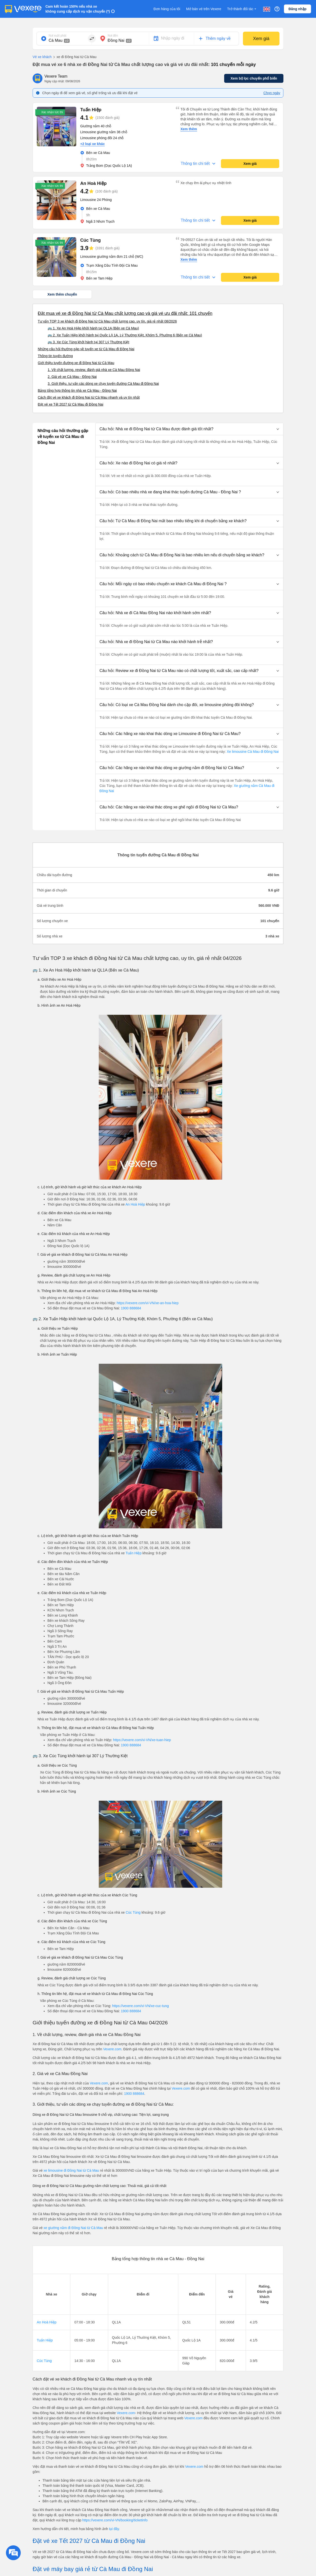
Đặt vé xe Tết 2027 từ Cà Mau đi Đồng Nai (70, 404)
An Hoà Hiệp (135, 1204)
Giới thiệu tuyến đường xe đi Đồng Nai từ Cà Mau (76, 363)
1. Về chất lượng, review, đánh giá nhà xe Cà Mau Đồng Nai (94, 370)
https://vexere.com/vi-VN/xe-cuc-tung (140, 2006)
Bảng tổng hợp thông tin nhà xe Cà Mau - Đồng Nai (77, 390)
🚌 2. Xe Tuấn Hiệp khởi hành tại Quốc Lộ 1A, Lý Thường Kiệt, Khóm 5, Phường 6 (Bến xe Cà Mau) (125, 335)
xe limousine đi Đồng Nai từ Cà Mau (71, 2170)
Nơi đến (113, 35)
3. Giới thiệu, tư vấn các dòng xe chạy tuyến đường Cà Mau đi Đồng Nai (103, 384)
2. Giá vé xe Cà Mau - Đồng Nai (72, 377)
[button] (189, 429)
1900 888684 (131, 1308)
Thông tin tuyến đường (55, 356)
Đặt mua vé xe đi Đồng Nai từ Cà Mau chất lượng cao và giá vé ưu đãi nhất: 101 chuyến (125, 313)
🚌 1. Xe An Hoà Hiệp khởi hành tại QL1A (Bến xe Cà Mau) (93, 328)
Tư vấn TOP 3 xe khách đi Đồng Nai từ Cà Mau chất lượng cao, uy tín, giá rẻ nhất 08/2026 (107, 321)
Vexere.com (112, 2049)
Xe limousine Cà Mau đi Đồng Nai (252, 752)
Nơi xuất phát (57, 35)
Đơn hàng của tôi (167, 9)
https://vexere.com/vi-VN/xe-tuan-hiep (142, 1740)
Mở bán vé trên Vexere (203, 9)
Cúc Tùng (133, 1912)
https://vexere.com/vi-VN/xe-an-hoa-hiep (148, 1303)
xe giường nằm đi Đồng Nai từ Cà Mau (73, 2228)
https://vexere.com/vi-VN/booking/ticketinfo (115, 2520)
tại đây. (114, 2529)
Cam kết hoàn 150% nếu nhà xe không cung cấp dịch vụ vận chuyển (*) (77, 8)
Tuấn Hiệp (134, 1553)
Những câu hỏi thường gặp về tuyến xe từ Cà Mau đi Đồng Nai (86, 349)
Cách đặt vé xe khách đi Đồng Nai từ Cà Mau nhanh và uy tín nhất (89, 397)
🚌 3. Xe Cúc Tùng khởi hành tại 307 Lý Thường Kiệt (88, 342)
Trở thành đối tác (242, 9)
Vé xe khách (42, 57)
